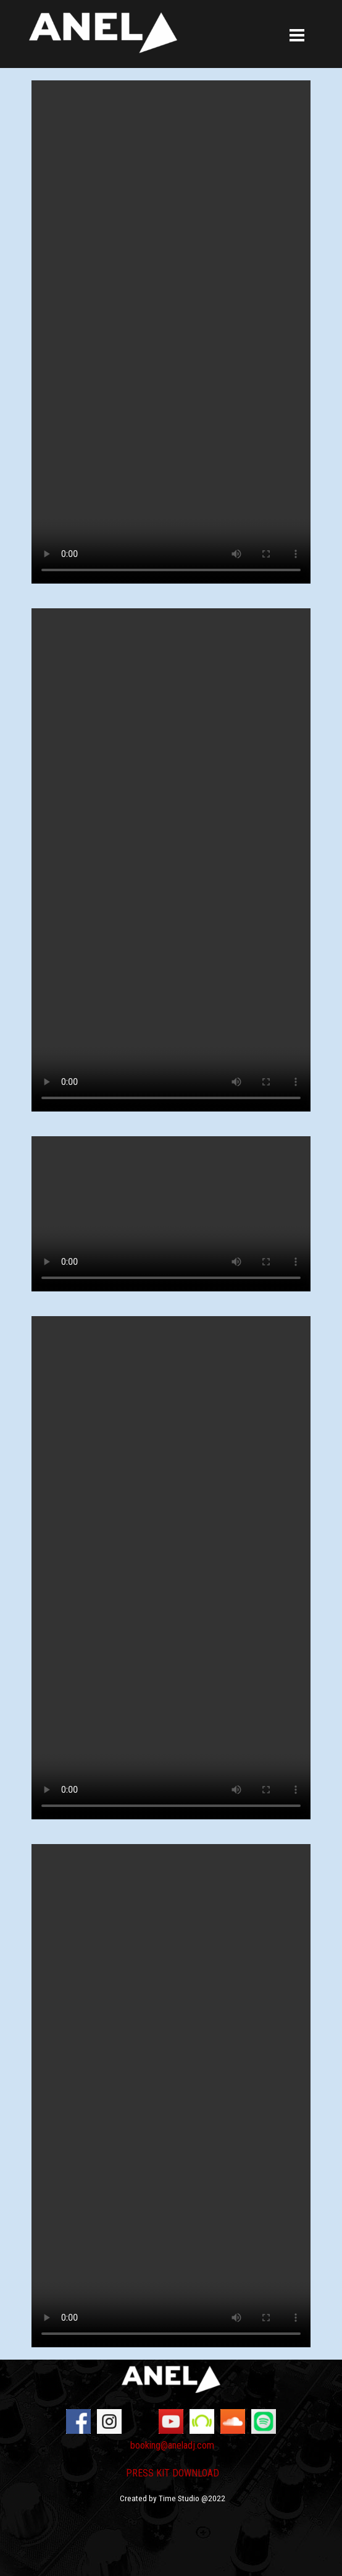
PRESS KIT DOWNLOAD (172, 2473)
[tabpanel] (172, 2477)
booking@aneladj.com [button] (172, 2445)
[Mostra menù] (297, 36)
